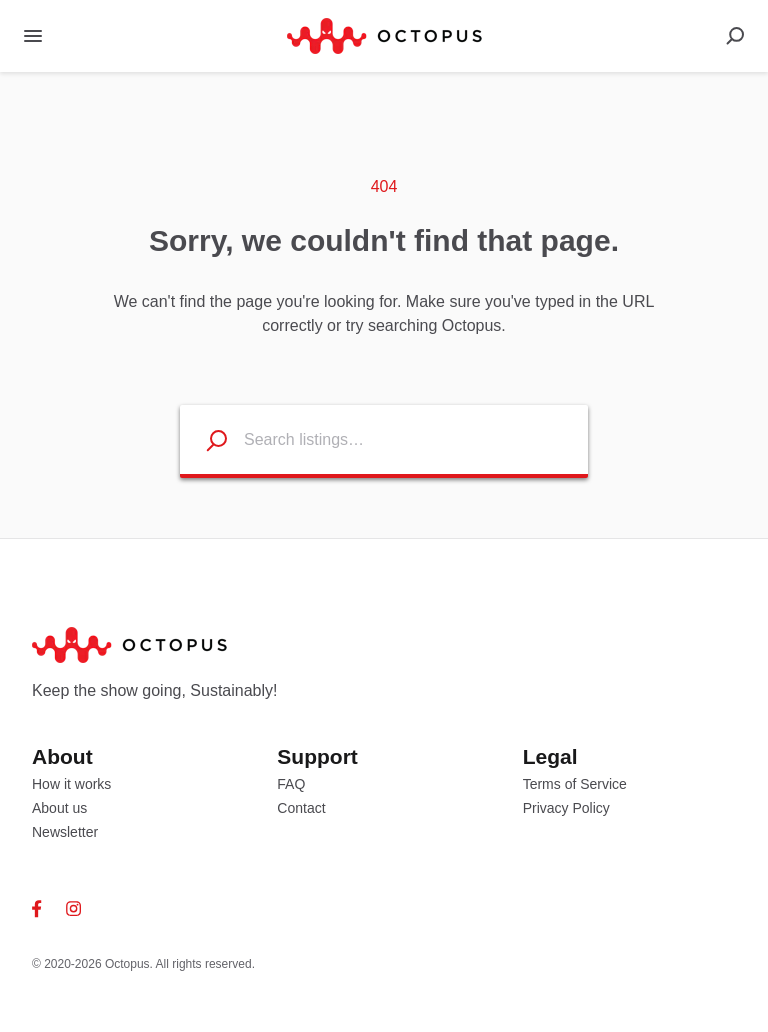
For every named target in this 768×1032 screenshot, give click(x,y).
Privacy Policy (566, 808)
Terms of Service (575, 784)
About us (59, 808)
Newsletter (65, 832)
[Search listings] (204, 439)
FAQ (291, 784)
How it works (71, 784)
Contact (301, 808)
